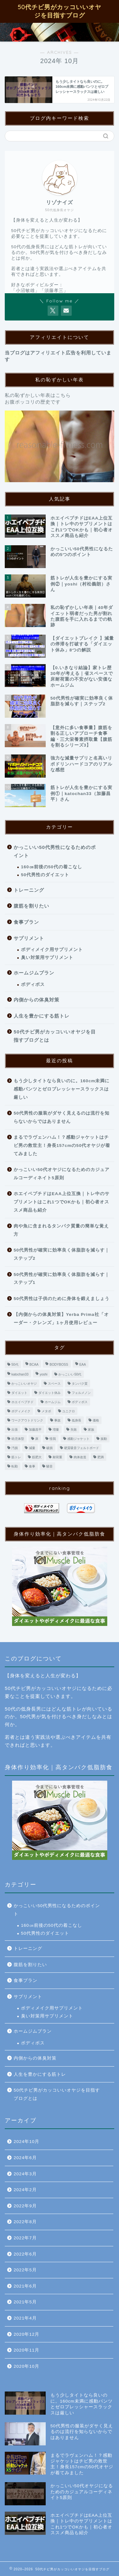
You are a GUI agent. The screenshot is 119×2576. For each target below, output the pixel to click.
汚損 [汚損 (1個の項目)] (14, 1448)
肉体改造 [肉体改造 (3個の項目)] (80, 1457)
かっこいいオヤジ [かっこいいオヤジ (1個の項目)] (24, 1383)
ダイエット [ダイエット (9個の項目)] (19, 1393)
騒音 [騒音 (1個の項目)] (49, 1466)
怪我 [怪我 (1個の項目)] (53, 1438)
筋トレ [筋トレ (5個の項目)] (16, 1457)
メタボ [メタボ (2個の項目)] (46, 1411)
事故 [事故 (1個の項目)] (57, 1420)
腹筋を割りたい (31, 906)
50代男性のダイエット (45, 874)
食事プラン (26, 922)
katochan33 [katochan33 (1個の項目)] (20, 1374)
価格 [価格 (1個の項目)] (96, 1420)
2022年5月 (25, 2270)
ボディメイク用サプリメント (52, 949)
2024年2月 (25, 2189)
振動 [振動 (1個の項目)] (104, 1438)
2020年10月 (26, 2366)
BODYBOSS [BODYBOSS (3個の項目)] (59, 1364)
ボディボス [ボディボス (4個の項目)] (80, 1402)
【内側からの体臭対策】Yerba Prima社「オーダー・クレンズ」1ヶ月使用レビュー (61, 1318)
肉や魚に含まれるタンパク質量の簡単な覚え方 (61, 1230)
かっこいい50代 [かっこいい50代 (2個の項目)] (69, 1374)
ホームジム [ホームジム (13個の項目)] (53, 1402)
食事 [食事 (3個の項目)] (32, 1466)
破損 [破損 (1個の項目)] (49, 1448)
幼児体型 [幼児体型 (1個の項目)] (17, 1438)
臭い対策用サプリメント (47, 957)
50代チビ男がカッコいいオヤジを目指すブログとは (55, 1036)
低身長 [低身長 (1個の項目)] (76, 1420)
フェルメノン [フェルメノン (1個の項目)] (81, 1393)
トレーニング (29, 890)
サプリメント (29, 938)
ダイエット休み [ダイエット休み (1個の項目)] (49, 1393)
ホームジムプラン (34, 972)
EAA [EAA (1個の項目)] (82, 1364)
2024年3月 (25, 2173)
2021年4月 (25, 2318)
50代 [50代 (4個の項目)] (14, 1364)
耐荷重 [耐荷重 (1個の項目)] (57, 1457)
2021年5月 (25, 2302)
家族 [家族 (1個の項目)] (91, 1429)
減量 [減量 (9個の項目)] (32, 1448)
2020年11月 (26, 2350)
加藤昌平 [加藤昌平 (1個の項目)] (35, 1429)
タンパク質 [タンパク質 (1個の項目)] (80, 1383)
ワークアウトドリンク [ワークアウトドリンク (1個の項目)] (27, 1420)
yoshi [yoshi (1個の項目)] (43, 1374)
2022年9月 (25, 2206)
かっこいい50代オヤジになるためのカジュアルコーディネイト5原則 (61, 1173)
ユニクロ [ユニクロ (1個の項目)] (68, 1411)
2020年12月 (26, 2334)
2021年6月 (25, 2286)
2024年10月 (26, 2141)
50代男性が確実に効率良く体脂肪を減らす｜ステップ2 (61, 1254)
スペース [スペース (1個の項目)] (54, 1383)
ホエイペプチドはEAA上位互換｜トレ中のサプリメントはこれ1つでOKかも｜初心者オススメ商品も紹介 (61, 1201)
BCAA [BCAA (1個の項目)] (34, 1364)
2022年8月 (25, 2221)
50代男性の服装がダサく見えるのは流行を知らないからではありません (61, 1117)
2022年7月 (25, 2238)
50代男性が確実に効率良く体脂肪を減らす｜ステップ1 (61, 1278)
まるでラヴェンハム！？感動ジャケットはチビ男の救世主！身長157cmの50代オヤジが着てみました (62, 1145)
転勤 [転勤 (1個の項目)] (14, 1466)
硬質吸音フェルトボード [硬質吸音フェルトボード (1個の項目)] (81, 1448)
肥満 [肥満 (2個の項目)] (100, 1457)
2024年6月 (25, 2157)
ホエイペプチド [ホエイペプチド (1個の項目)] (22, 1402)
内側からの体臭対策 (36, 999)
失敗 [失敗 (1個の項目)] (73, 1429)
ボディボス (33, 984)
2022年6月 (25, 2254)
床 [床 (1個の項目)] (36, 1438)
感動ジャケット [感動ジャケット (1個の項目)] (78, 1438)
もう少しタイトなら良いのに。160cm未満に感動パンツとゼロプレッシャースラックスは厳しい (61, 1088)
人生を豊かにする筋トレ (41, 1016)
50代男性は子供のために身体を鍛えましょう (61, 1298)
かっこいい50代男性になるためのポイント (55, 851)
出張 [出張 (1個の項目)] (14, 1429)
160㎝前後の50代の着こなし (51, 866)
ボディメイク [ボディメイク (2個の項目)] (20, 1411)
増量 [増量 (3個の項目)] (56, 1429)
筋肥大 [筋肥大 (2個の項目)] (37, 1457)
